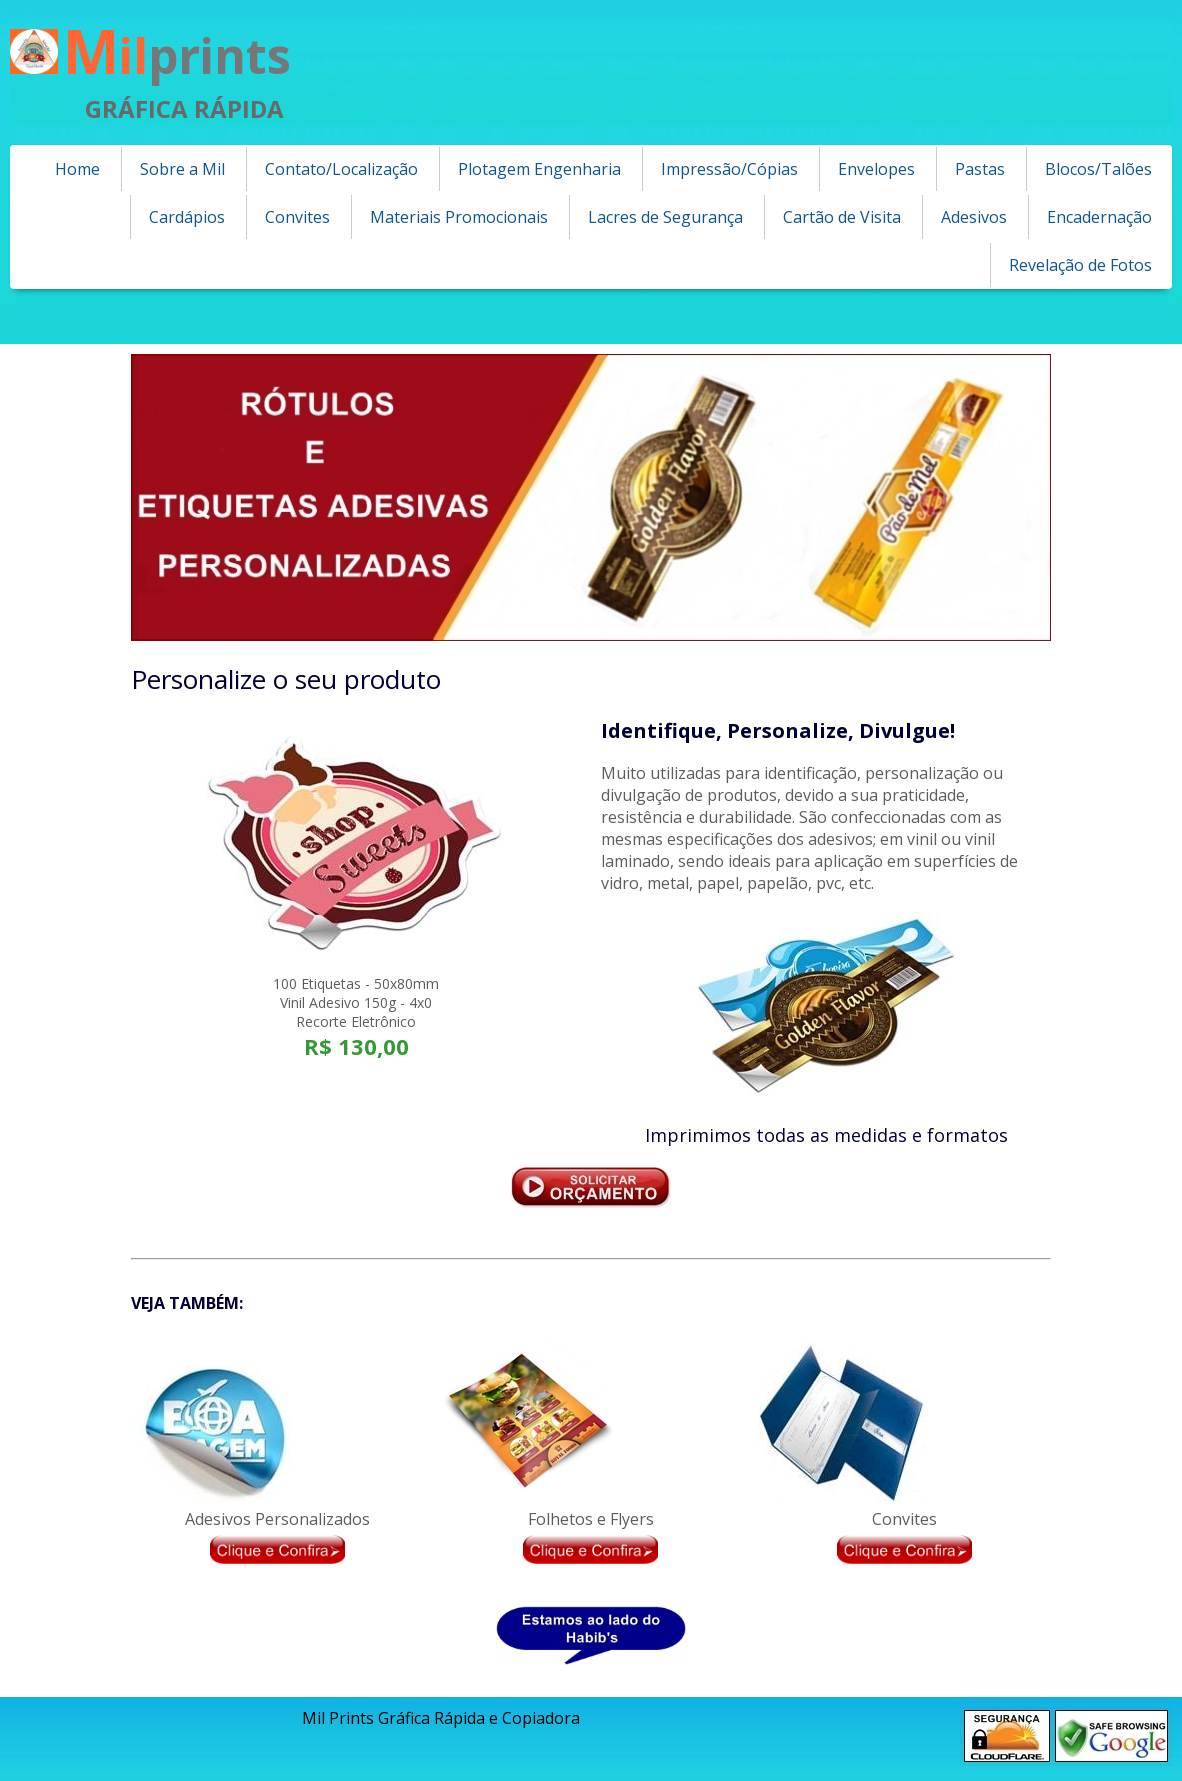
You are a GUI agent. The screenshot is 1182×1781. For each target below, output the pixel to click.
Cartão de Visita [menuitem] (842, 217)
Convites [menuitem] (297, 217)
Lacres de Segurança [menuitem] (665, 217)
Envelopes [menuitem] (876, 169)
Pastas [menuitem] (980, 169)
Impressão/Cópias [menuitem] (729, 169)
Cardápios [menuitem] (187, 217)
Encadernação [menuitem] (1099, 217)
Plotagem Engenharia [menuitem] (539, 169)
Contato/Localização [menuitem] (341, 169)
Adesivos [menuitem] (974, 217)
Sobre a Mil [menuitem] (182, 169)
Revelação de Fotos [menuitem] (1080, 265)
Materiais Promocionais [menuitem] (459, 217)
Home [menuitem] (77, 169)
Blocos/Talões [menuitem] (1098, 169)
